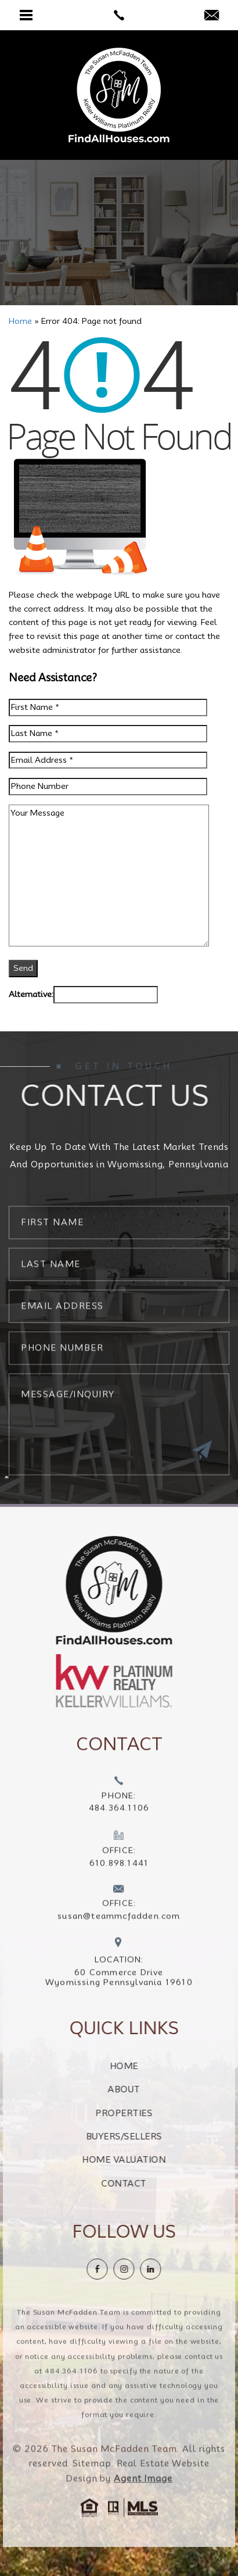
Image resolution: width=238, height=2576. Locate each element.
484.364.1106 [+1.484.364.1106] (71, 2400)
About (153, 2089)
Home (153, 2066)
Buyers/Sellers (154, 2136)
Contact (153, 2183)
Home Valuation (153, 2160)
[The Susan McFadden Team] (119, 95)
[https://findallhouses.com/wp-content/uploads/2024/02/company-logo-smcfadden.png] (85, 1590)
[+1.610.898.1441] (119, 1879)
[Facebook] (126, 2269)
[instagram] (153, 2269)
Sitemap (92, 2493)
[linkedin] (180, 2269)
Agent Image (143, 2508)
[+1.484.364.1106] (119, 1825)
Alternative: (31, 994)
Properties (153, 2113)
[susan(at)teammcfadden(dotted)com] (211, 16)
